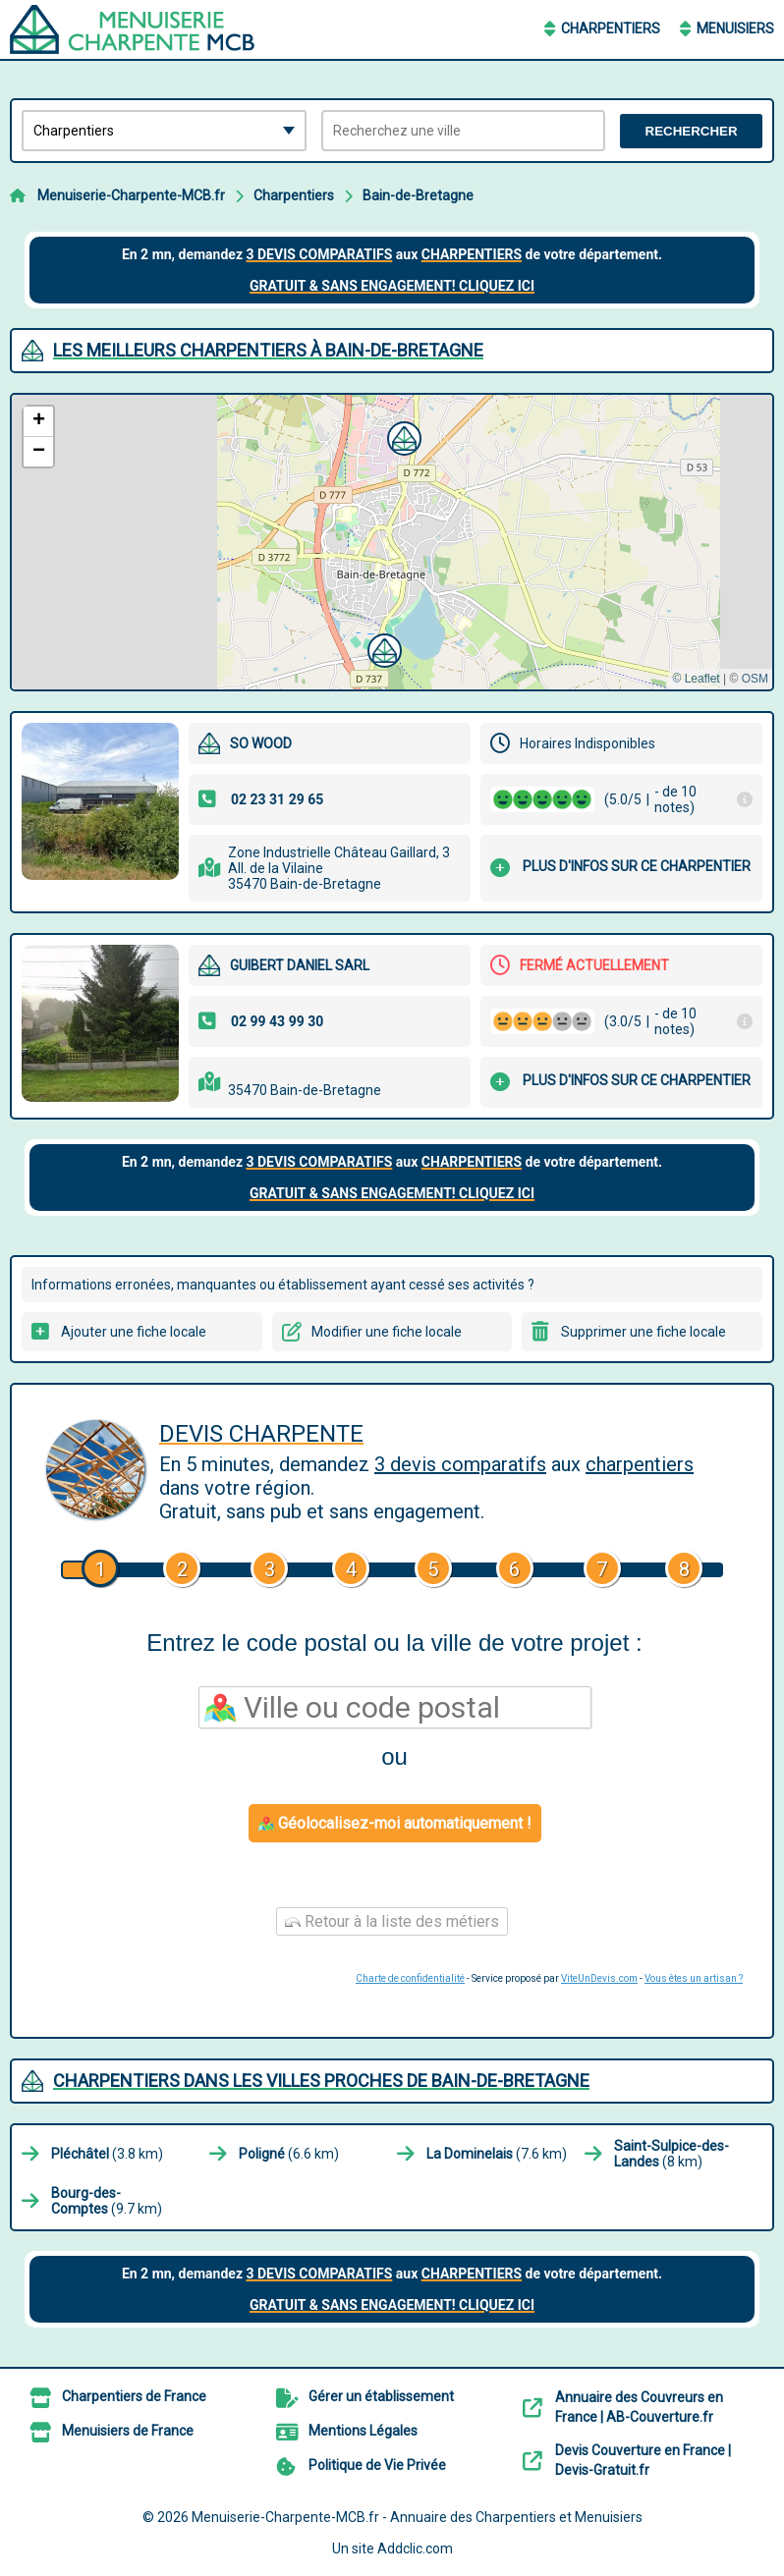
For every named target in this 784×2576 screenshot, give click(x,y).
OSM (755, 678)
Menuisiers (735, 28)
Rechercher (691, 131)
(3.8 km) (107, 2154)
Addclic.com (415, 2548)
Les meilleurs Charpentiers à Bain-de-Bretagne (268, 350)
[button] (402, 436)
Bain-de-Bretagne (418, 195)
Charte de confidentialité (410, 1978)
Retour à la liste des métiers (392, 1921)
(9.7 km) (106, 2201)
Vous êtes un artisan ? (693, 1978)
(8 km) (671, 2153)
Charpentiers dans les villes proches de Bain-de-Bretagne (321, 2080)
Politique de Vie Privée (377, 2465)
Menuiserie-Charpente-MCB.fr (131, 195)
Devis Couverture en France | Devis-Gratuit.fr (643, 2460)
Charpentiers (610, 28)
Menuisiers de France (128, 2431)
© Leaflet (695, 678)
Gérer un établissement (381, 2396)
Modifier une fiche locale (386, 1332)
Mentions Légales (363, 2431)
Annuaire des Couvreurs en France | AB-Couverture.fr (639, 2407)
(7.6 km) (496, 2154)
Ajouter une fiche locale (133, 1332)
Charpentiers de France (134, 2396)
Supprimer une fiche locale (643, 1332)
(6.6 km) (289, 2154)
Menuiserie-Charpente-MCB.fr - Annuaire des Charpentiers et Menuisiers (417, 2517)
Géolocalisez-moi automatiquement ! (395, 1823)
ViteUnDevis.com (599, 1978)
